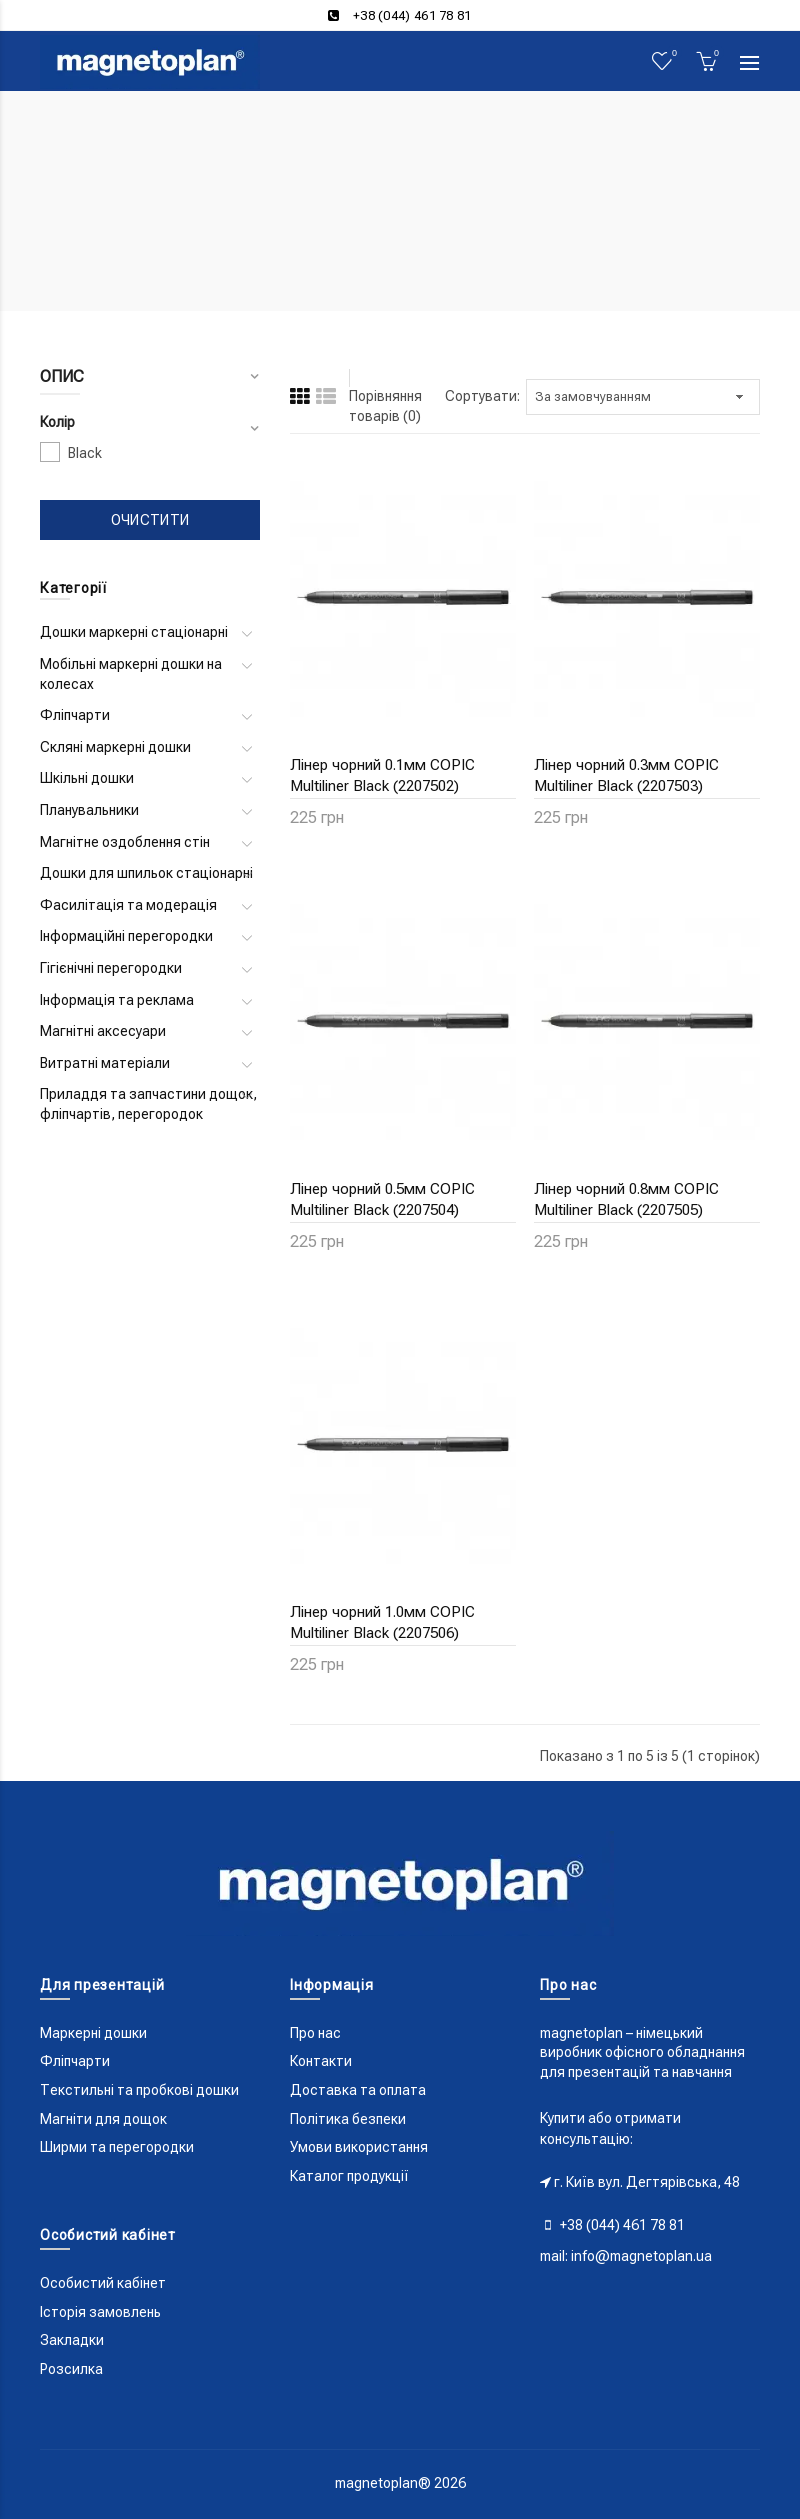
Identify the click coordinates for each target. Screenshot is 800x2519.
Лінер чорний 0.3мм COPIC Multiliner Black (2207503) (626, 775)
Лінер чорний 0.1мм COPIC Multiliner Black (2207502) (382, 775)
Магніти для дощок (103, 2119)
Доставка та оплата (358, 2090)
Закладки (72, 2340)
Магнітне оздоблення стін (125, 842)
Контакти (321, 2061)
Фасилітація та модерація (128, 905)
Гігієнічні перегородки (111, 968)
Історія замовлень (100, 2312)
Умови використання (359, 2147)
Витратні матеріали (105, 1063)
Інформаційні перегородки (126, 936)
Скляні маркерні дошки (115, 747)
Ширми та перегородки (117, 2147)
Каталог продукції (349, 2176)
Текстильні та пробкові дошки (139, 2090)
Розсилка (71, 2369)
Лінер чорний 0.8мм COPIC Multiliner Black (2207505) (626, 1199)
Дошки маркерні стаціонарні (134, 632)
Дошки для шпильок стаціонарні (146, 873)
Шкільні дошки (87, 778)
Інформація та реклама (117, 1000)
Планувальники (89, 810)
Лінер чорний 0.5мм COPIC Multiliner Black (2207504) (382, 1199)
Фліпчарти (75, 715)
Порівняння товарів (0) (385, 406)
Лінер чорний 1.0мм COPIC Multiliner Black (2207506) (382, 1622)
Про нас (315, 2033)
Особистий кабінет (103, 2283)
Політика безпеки (348, 2119)
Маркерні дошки (93, 2033)
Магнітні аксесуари (103, 1031)
